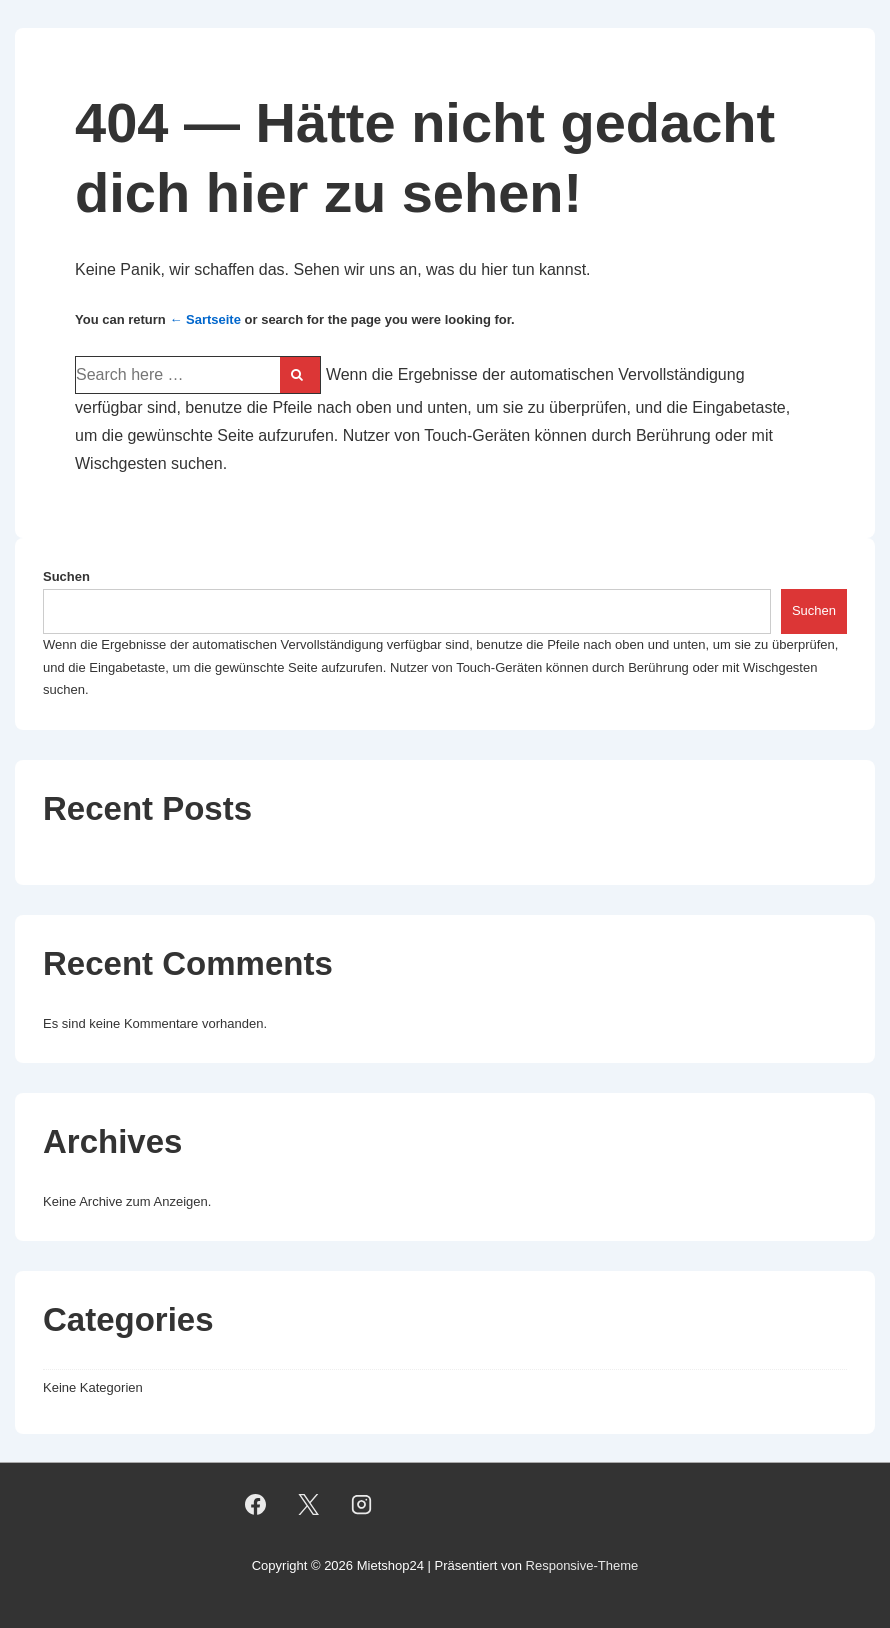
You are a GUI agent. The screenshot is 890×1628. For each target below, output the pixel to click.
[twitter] (308, 1504)
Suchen (66, 576)
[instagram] (361, 1504)
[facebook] (256, 1504)
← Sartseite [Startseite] (205, 319)
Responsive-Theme (582, 1565)
